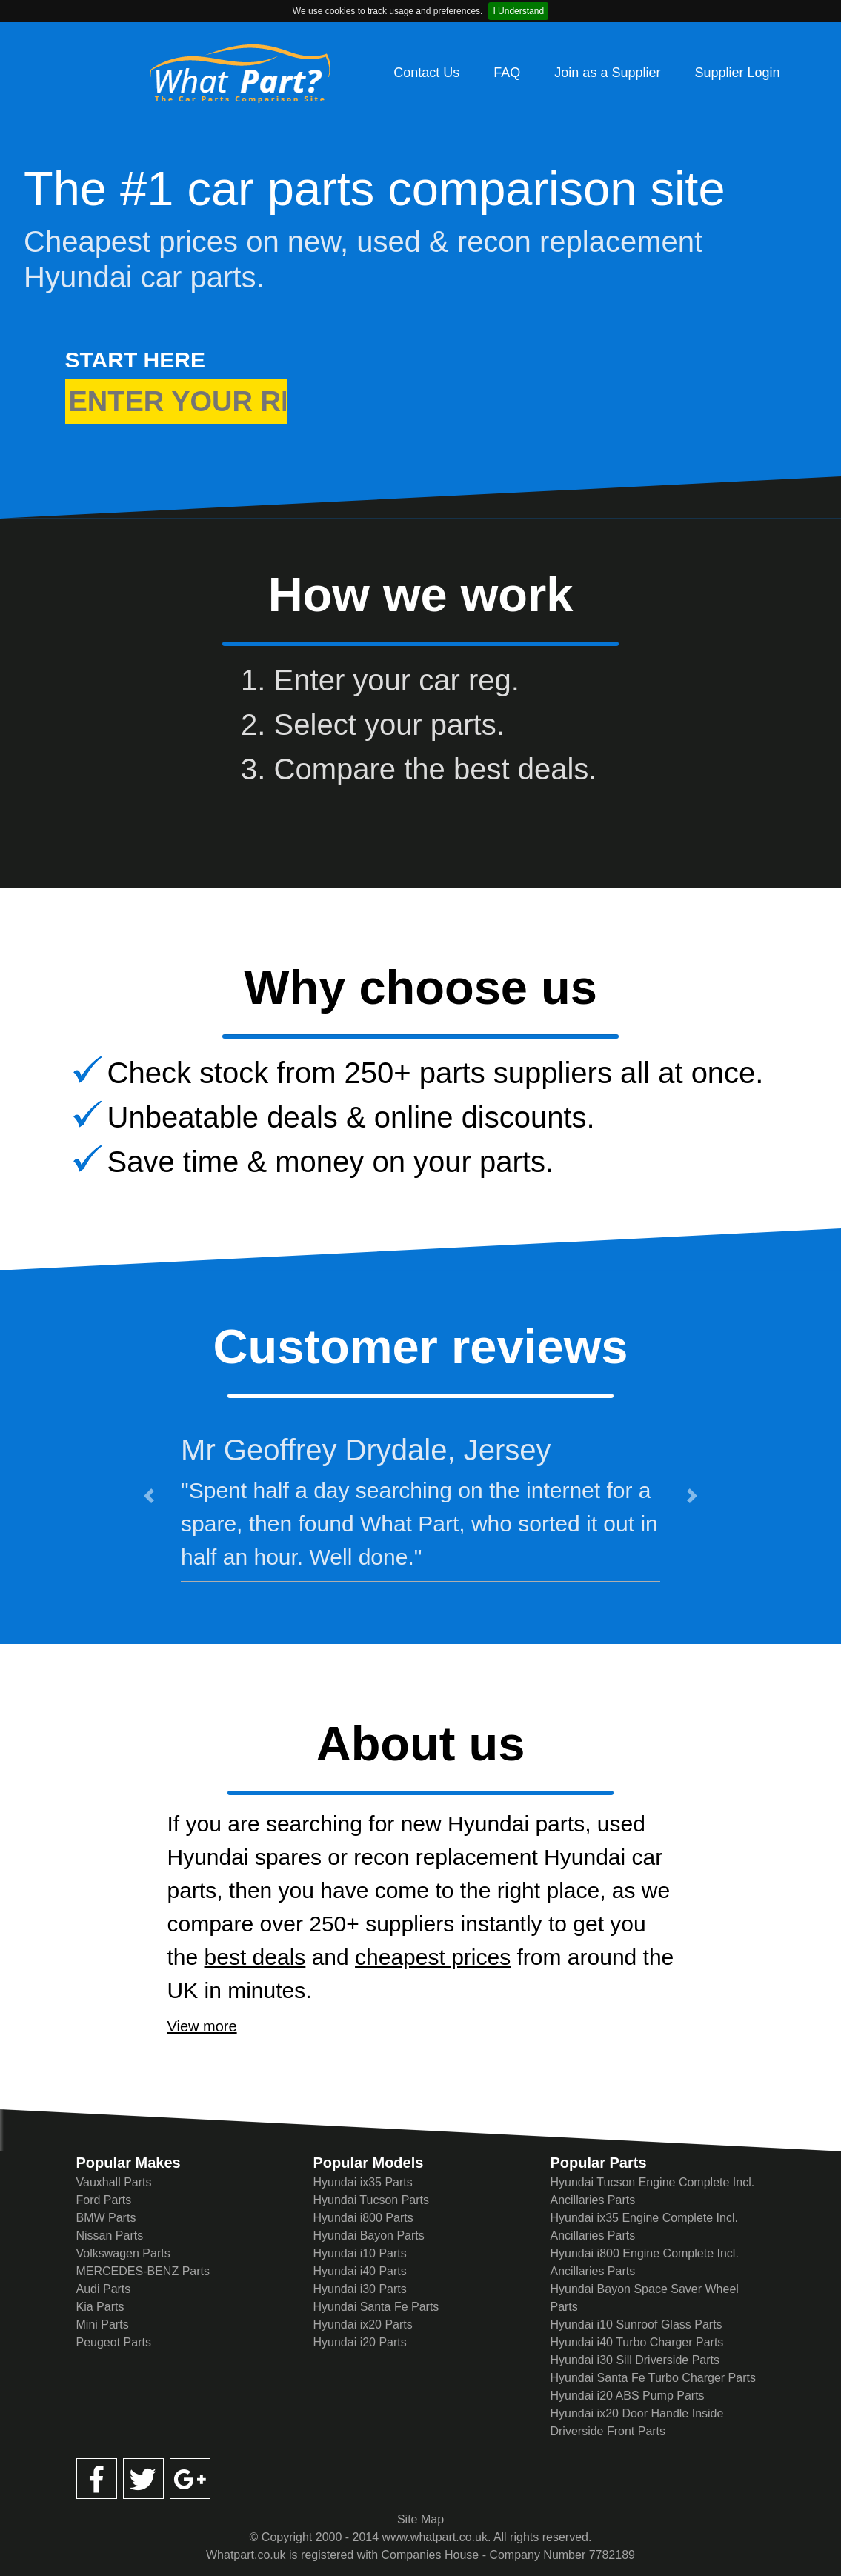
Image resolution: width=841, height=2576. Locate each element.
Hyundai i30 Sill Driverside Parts (634, 2360)
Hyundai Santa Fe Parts (376, 2306)
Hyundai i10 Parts (359, 2253)
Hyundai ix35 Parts (362, 2182)
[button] (148, 1496)
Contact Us (426, 72)
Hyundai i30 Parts (359, 2289)
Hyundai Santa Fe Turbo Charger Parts (652, 2378)
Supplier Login (736, 72)
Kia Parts (100, 2306)
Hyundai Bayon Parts (368, 2235)
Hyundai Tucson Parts (371, 2200)
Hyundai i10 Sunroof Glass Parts (636, 2324)
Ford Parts (104, 2200)
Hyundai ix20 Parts (362, 2324)
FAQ (506, 72)
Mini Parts (102, 2324)
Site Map (420, 2519)
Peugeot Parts (113, 2342)
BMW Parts (106, 2217)
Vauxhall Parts (114, 2182)
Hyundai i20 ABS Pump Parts (627, 2395)
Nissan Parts (110, 2235)
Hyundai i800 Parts (363, 2217)
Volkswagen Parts (123, 2253)
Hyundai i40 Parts (359, 2271)
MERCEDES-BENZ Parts (143, 2271)
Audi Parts (103, 2289)
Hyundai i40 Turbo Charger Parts (636, 2342)
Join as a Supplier (607, 72)
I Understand (518, 11)
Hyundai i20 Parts (359, 2342)
